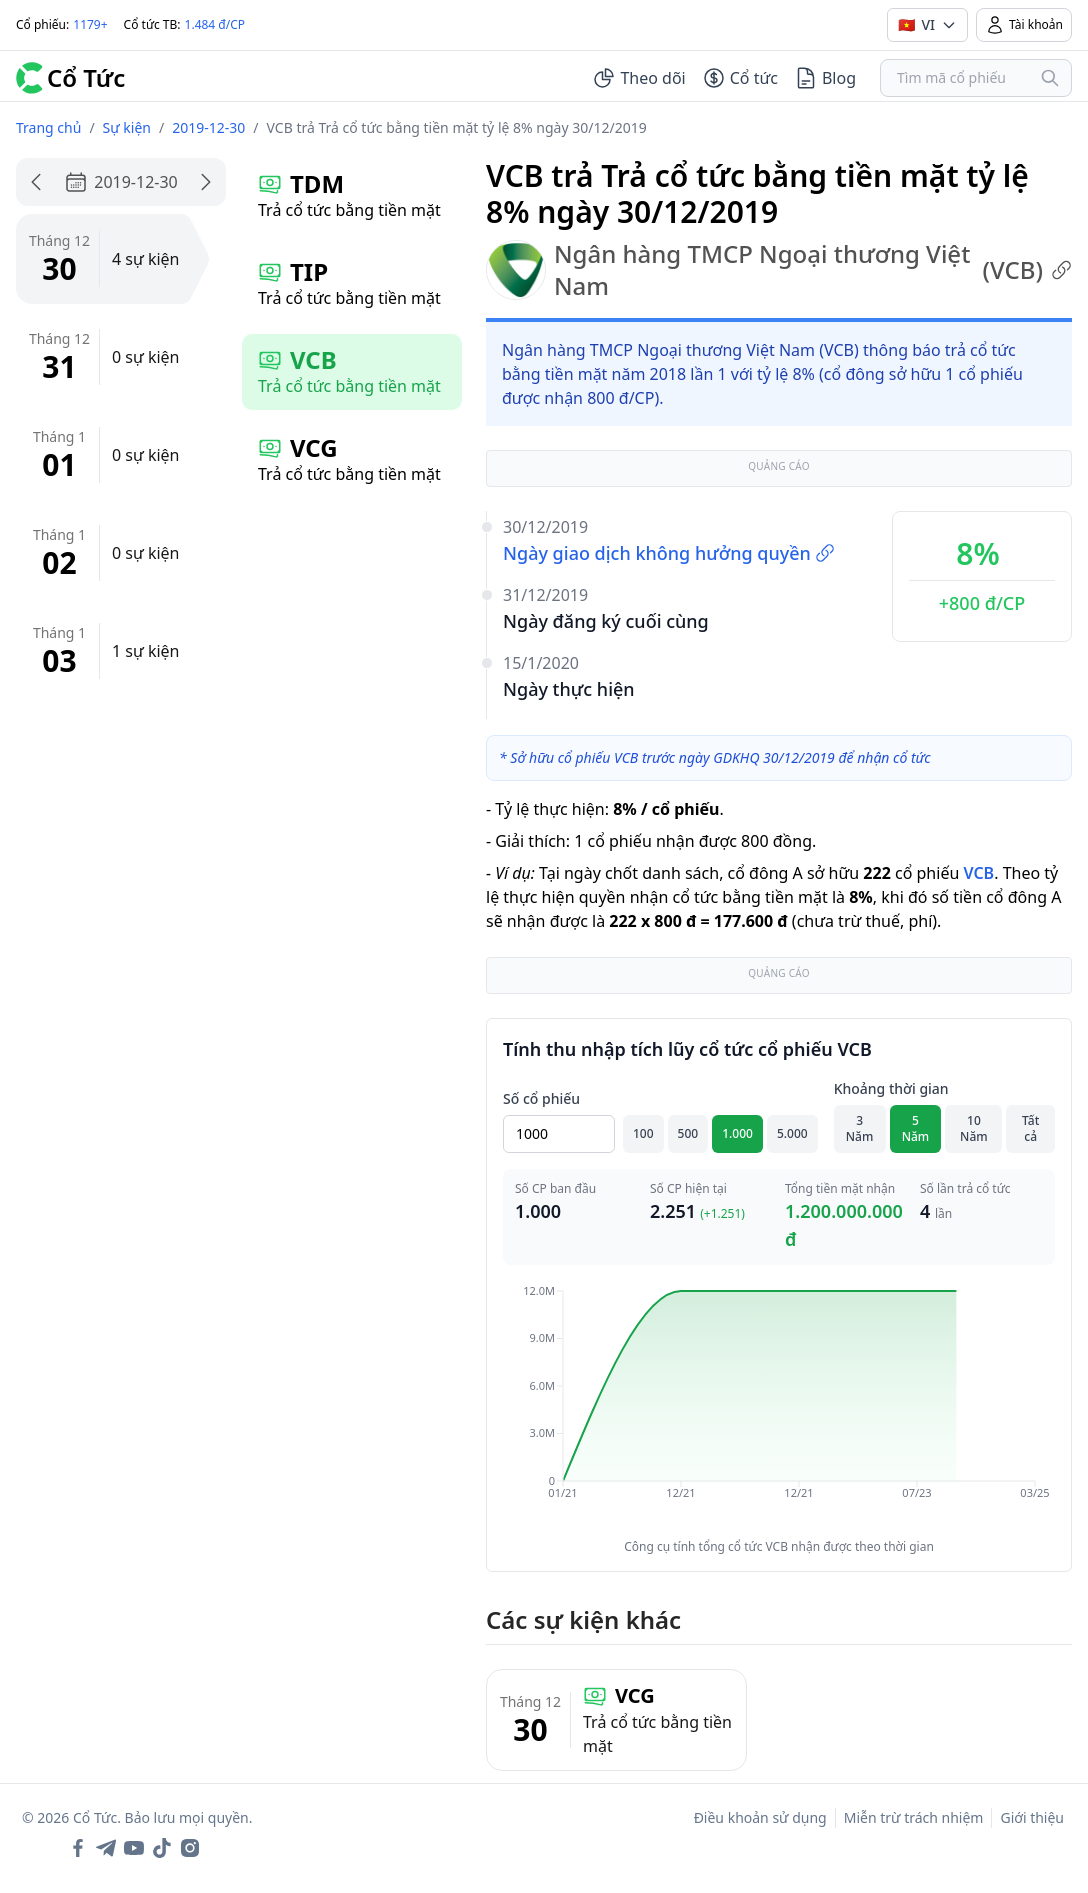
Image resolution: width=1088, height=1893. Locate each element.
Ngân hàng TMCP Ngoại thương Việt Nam (779, 270)
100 (643, 1133)
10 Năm (974, 1128)
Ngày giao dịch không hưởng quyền (669, 553)
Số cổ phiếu (541, 1098)
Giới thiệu (1032, 1817)
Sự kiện (127, 127)
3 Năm (860, 1128)
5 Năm (916, 1128)
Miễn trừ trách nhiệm (914, 1817)
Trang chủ (48, 127)
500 (688, 1133)
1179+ (90, 24)
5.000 (792, 1133)
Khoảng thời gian (891, 1088)
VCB (978, 873)
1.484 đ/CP (215, 24)
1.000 (737, 1133)
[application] (779, 1406)
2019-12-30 (208, 127)
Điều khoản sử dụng (760, 1817)
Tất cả (1030, 1128)
